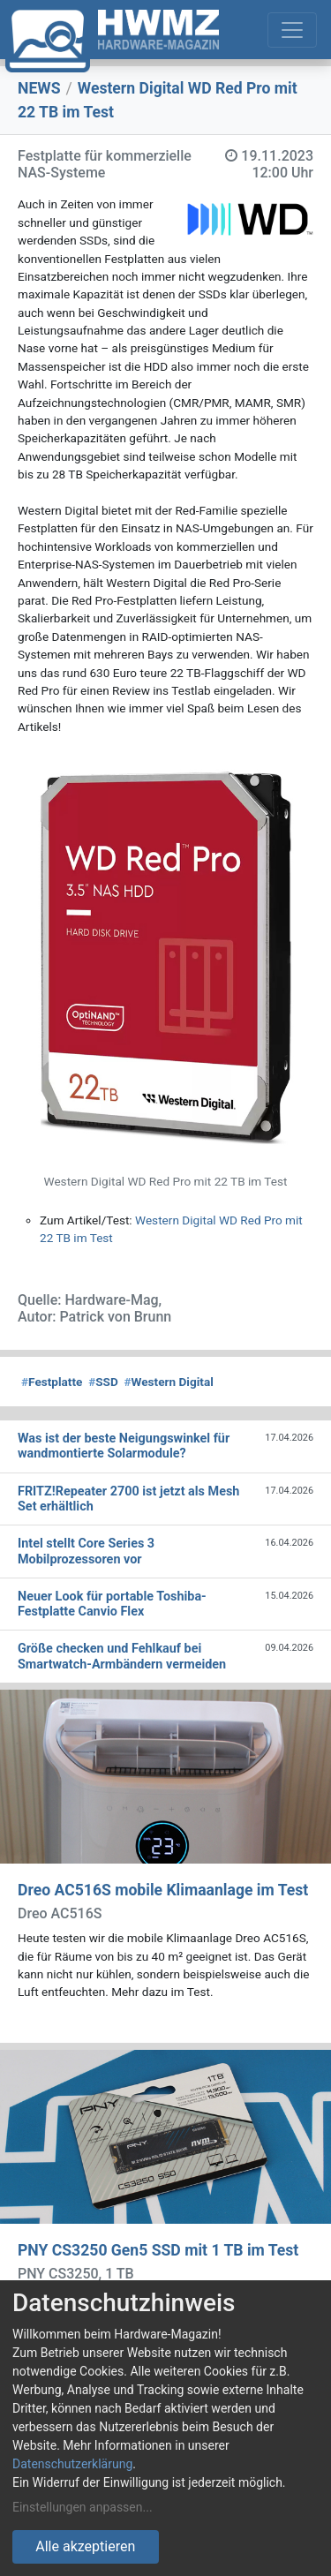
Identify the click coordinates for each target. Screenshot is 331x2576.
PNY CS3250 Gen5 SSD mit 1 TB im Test (158, 2250)
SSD (103, 1382)
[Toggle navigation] (292, 30)
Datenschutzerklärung (72, 2464)
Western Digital (169, 1382)
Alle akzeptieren (85, 2546)
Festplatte (51, 1382)
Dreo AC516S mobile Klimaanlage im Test (163, 1890)
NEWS (39, 88)
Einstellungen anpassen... (82, 2507)
